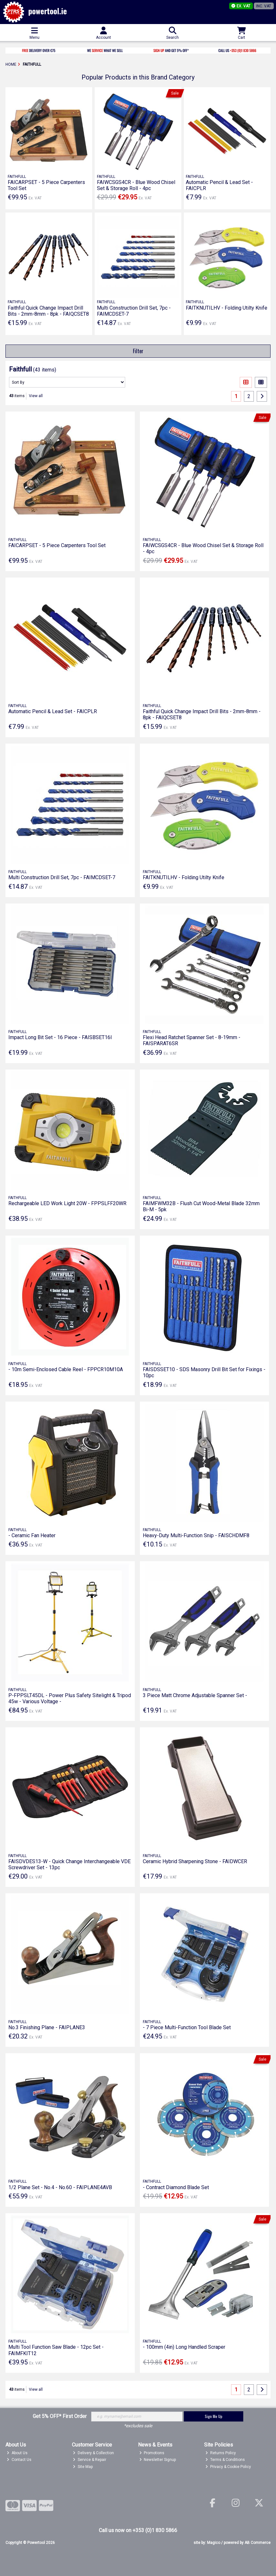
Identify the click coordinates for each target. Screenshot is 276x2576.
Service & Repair (89, 2459)
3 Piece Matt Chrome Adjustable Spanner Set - (195, 1695)
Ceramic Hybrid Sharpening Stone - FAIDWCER (195, 1861)
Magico (213, 2542)
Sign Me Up (213, 2416)
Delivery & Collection (93, 2453)
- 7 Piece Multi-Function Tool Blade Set (187, 2027)
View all (36, 396)
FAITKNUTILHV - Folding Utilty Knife (226, 308)
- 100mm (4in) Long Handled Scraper (184, 2347)
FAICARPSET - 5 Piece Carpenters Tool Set (57, 545)
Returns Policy (220, 2453)
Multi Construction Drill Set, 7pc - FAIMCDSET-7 (61, 877)
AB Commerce (258, 2542)
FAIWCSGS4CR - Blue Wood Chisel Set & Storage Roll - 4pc (136, 185)
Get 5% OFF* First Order (60, 2416)
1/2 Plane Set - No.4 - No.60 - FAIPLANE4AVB (60, 2187)
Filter (138, 351)
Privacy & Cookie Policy (228, 2466)
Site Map (83, 2466)
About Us (17, 2453)
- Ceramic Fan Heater (32, 1535)
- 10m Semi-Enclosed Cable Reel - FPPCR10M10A (65, 1369)
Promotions (152, 2453)
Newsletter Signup (157, 2459)
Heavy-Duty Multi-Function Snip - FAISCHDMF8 (196, 1535)
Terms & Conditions (225, 2459)
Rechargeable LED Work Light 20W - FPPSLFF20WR (67, 1203)
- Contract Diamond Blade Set (176, 2187)
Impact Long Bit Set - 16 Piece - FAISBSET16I (60, 1037)
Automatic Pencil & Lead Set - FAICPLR (52, 711)
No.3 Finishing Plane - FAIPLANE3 (46, 2027)
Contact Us (19, 2459)
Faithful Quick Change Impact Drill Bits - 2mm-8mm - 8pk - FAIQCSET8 (48, 311)
